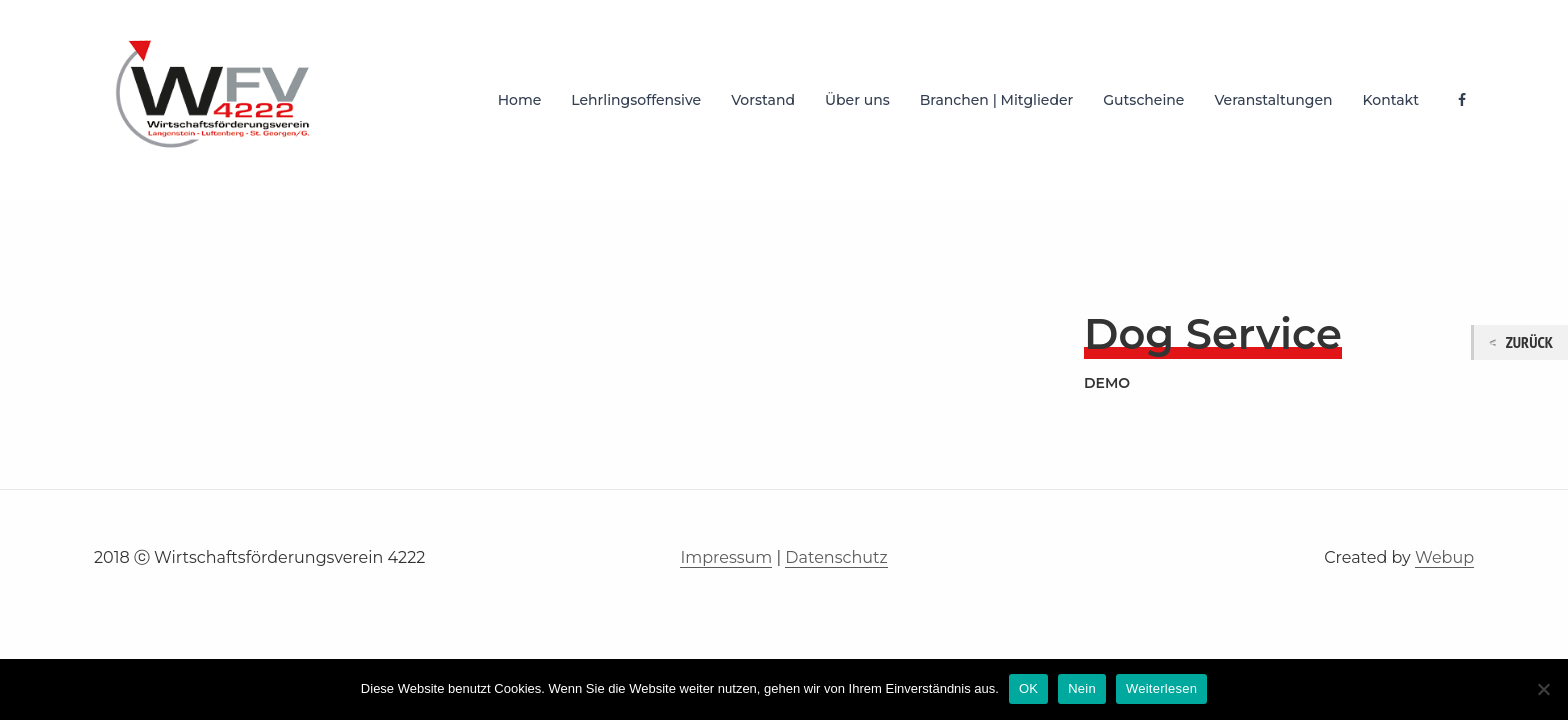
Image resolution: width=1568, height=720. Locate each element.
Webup (1444, 557)
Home (520, 100)
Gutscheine (1143, 100)
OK (1028, 688)
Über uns (857, 100)
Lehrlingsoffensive (636, 100)
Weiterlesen (1161, 688)
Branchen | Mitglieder (997, 100)
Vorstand (763, 100)
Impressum (726, 557)
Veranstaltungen (1273, 100)
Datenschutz (836, 557)
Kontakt (1391, 100)
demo (1107, 383)
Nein (1082, 688)
